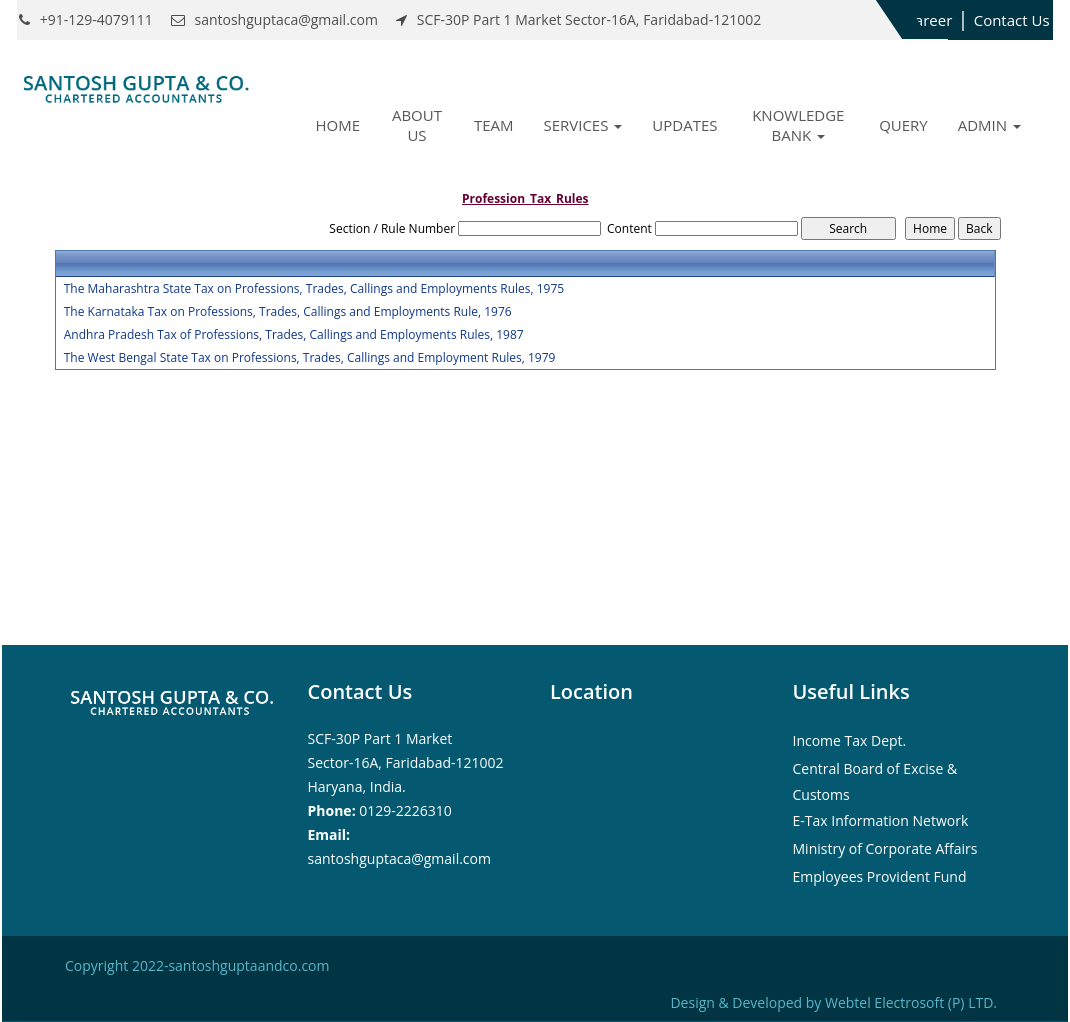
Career (928, 20)
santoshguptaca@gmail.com (399, 858)
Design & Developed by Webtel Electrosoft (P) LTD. (833, 1002)
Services (582, 125)
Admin (989, 125)
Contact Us (1012, 20)
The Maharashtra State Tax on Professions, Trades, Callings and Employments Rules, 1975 (314, 289)
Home (338, 125)
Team (494, 125)
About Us (417, 125)
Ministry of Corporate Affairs (885, 848)
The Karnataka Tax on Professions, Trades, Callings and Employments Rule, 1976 (288, 312)
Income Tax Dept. (850, 740)
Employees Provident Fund (880, 876)
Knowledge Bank (798, 125)
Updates (684, 125)
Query (903, 125)
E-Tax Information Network (881, 820)
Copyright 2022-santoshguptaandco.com (197, 965)
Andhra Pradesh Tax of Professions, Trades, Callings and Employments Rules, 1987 (294, 335)
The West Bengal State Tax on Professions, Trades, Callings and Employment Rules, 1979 (310, 358)
